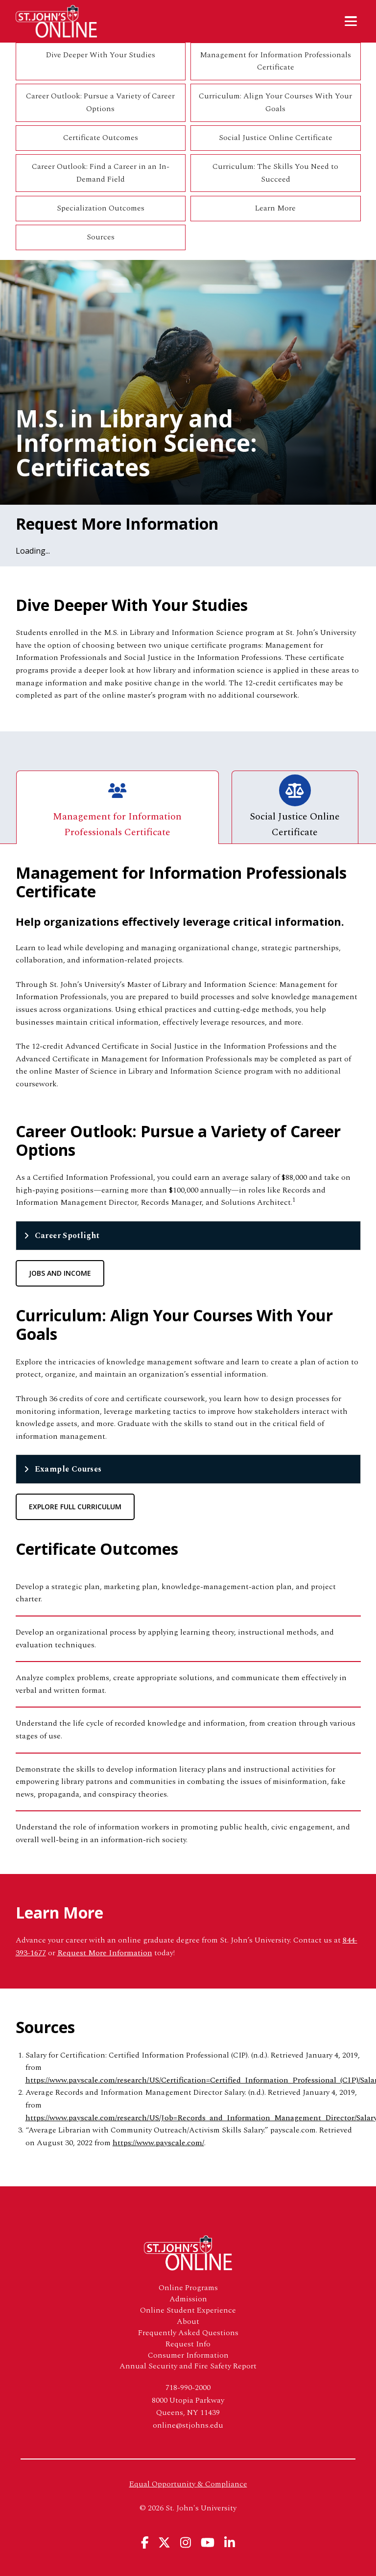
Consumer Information (188, 2355)
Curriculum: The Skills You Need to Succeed (275, 173)
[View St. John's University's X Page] (164, 2542)
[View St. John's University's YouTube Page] (207, 2542)
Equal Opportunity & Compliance (188, 2484)
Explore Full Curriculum (75, 1506)
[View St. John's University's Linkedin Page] (229, 2542)
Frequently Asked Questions (188, 2333)
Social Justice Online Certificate (275, 137)
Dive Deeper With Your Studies (100, 55)
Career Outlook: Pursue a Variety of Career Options (100, 102)
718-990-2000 (188, 2387)
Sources (101, 237)
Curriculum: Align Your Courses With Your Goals (275, 102)
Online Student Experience (188, 2310)
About (188, 2321)
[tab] (188, 1235)
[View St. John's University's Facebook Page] (145, 2542)
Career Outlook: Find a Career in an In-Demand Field (100, 173)
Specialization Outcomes (100, 208)
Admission (188, 2299)
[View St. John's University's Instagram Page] (185, 2542)
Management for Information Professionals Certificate (275, 61)
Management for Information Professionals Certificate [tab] (117, 807)
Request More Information (104, 1953)
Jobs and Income (60, 1273)
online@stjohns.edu (188, 2425)
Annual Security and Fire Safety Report (188, 2366)
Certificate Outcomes (100, 137)
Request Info (188, 2344)
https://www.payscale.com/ (158, 2143)
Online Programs (188, 2288)
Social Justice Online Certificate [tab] (295, 807)
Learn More (275, 208)
